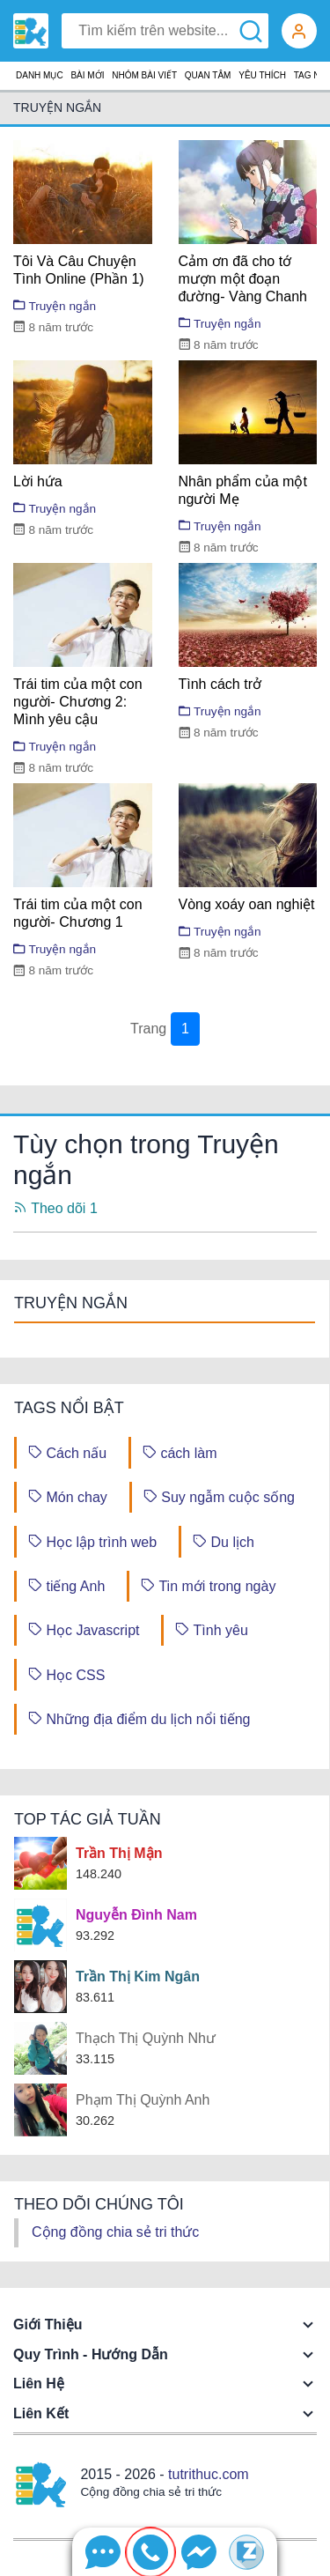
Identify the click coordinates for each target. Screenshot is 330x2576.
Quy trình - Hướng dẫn (90, 2354)
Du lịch (223, 1541)
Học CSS (66, 1674)
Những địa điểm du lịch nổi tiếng (139, 1718)
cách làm (179, 1452)
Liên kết (41, 2413)
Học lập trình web (92, 1541)
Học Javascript (83, 1629)
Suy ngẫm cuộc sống (219, 1496)
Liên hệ (38, 2383)
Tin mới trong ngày (208, 1585)
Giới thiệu (48, 2324)
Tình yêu (211, 1629)
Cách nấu (67, 1452)
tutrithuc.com (208, 2474)
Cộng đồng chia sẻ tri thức (115, 2231)
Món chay (67, 1496)
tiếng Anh (66, 1585)
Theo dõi (55, 1208)
